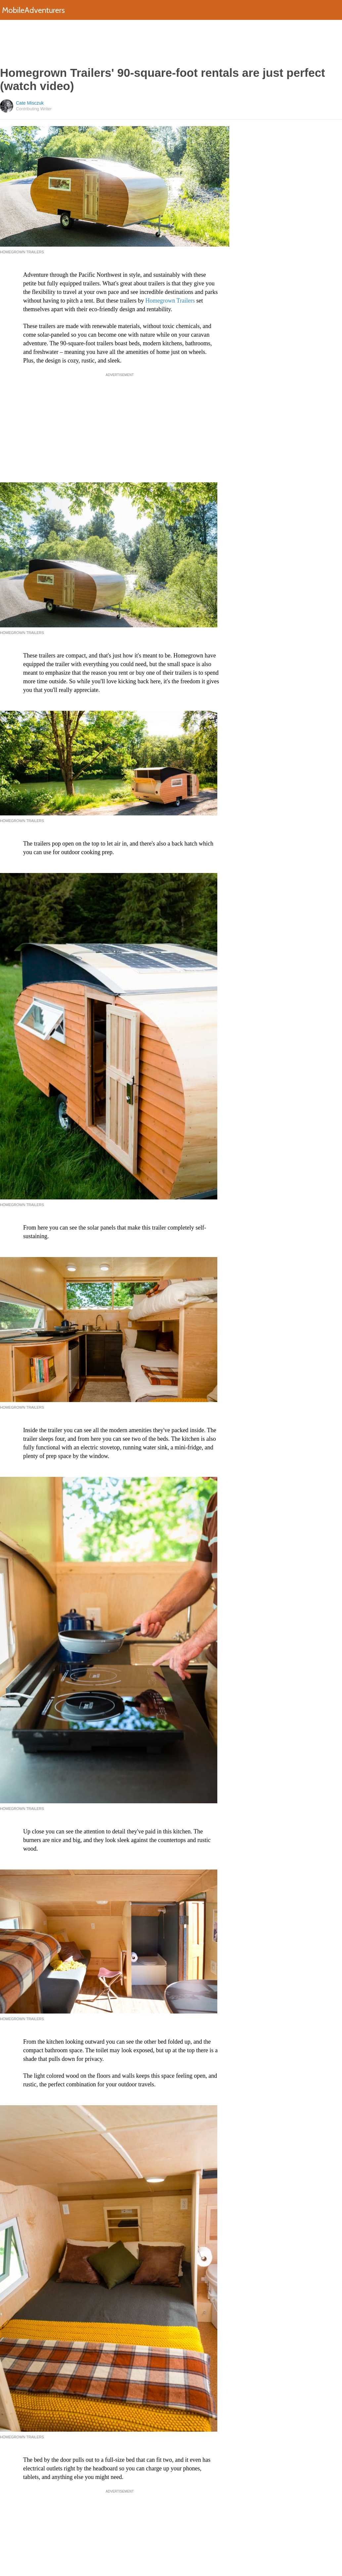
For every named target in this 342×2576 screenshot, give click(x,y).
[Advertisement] (171, 43)
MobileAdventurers (33, 10)
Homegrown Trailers (170, 300)
